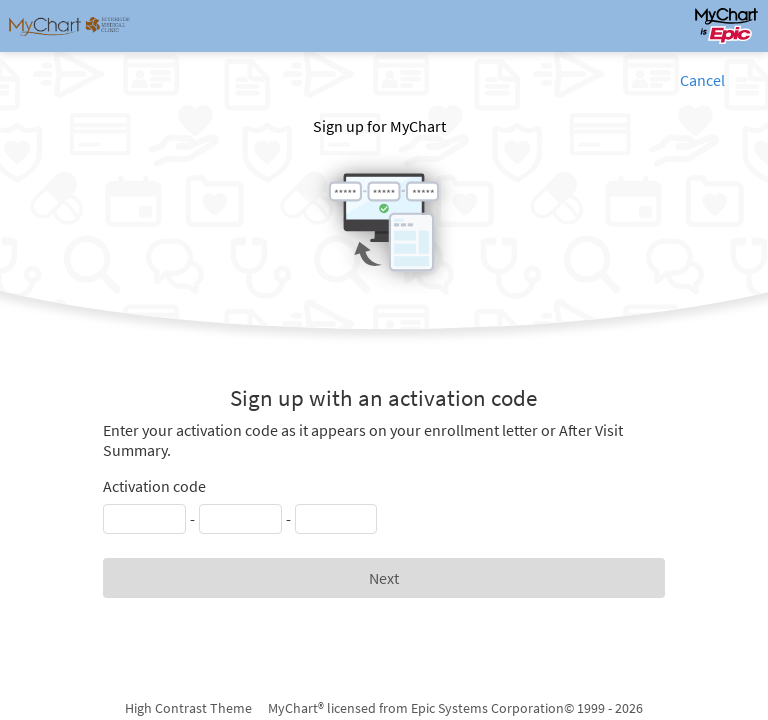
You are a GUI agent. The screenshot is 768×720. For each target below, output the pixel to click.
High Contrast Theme (188, 708)
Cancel (702, 80)
